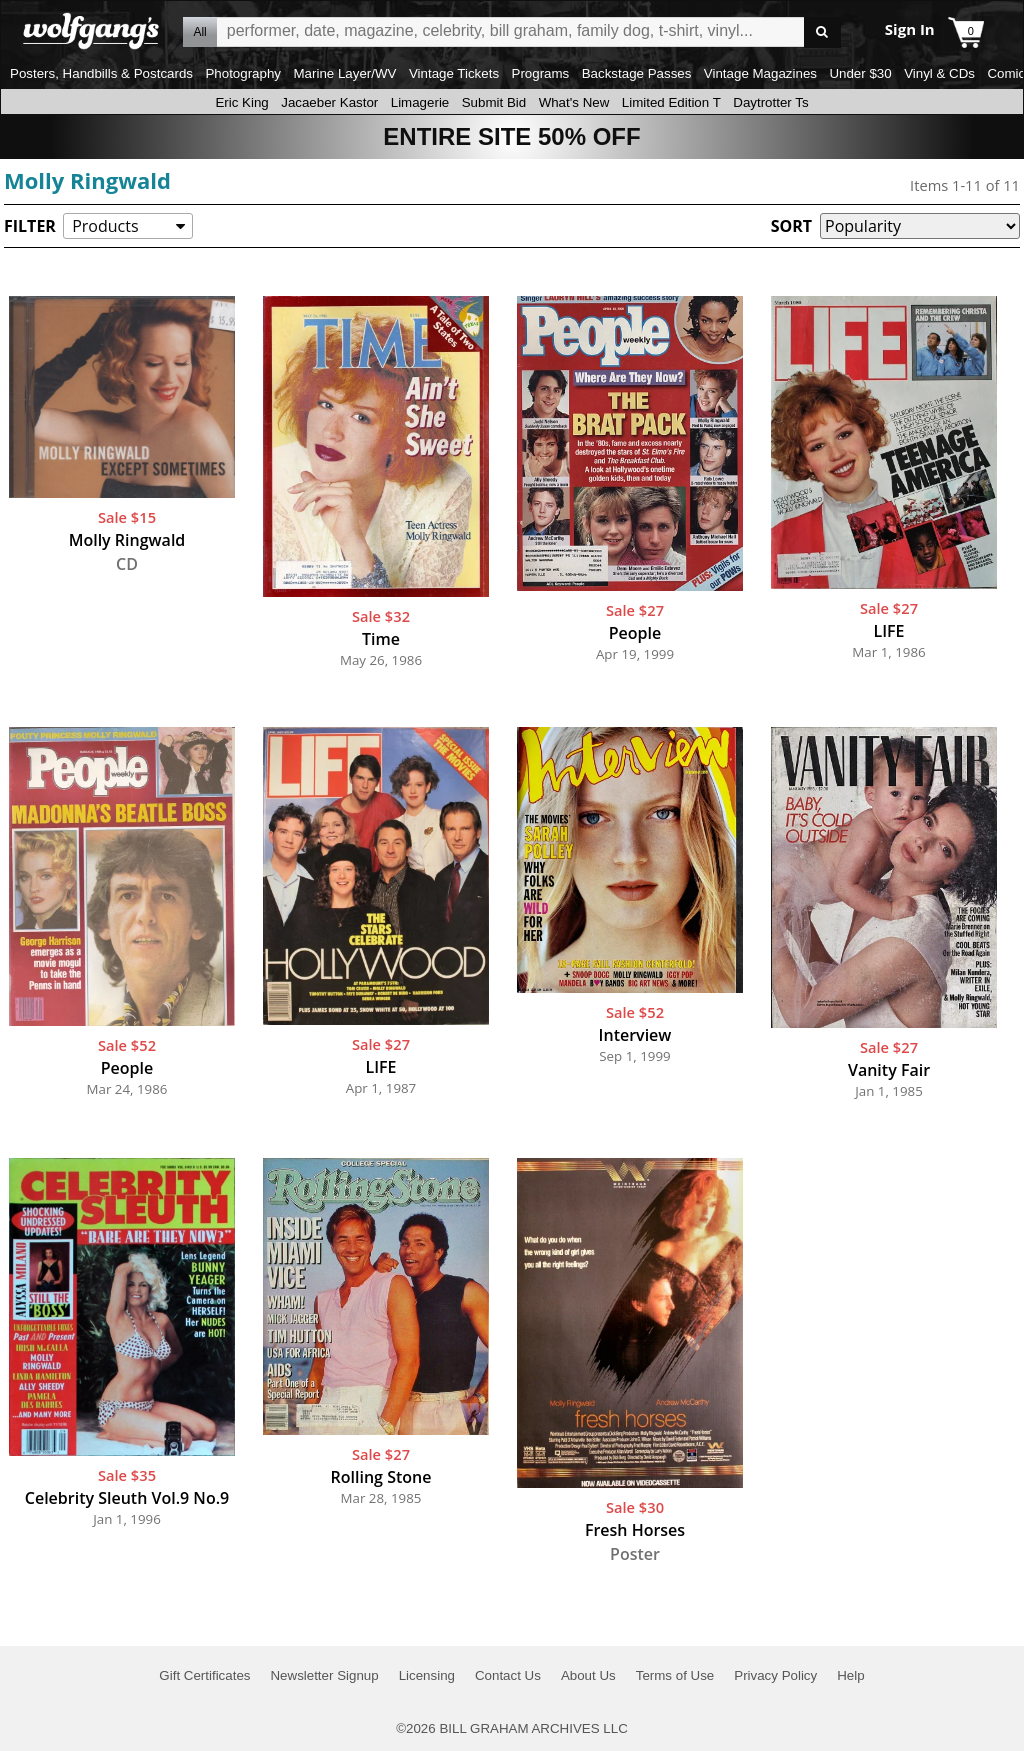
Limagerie (420, 102)
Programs (541, 73)
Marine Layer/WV (344, 73)
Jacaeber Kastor (329, 102)
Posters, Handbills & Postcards (101, 73)
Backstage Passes (637, 73)
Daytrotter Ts (770, 102)
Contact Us (508, 1675)
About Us (588, 1675)
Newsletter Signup (324, 1675)
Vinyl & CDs (939, 73)
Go (822, 32)
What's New (574, 102)
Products (105, 226)
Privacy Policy (775, 1675)
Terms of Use (675, 1675)
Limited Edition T (671, 102)
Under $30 (860, 73)
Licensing (427, 1675)
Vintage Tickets (454, 73)
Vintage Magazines (760, 73)
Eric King (241, 102)
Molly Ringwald (87, 180)
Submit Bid (494, 102)
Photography (243, 73)
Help (850, 1675)
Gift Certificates (204, 1675)
